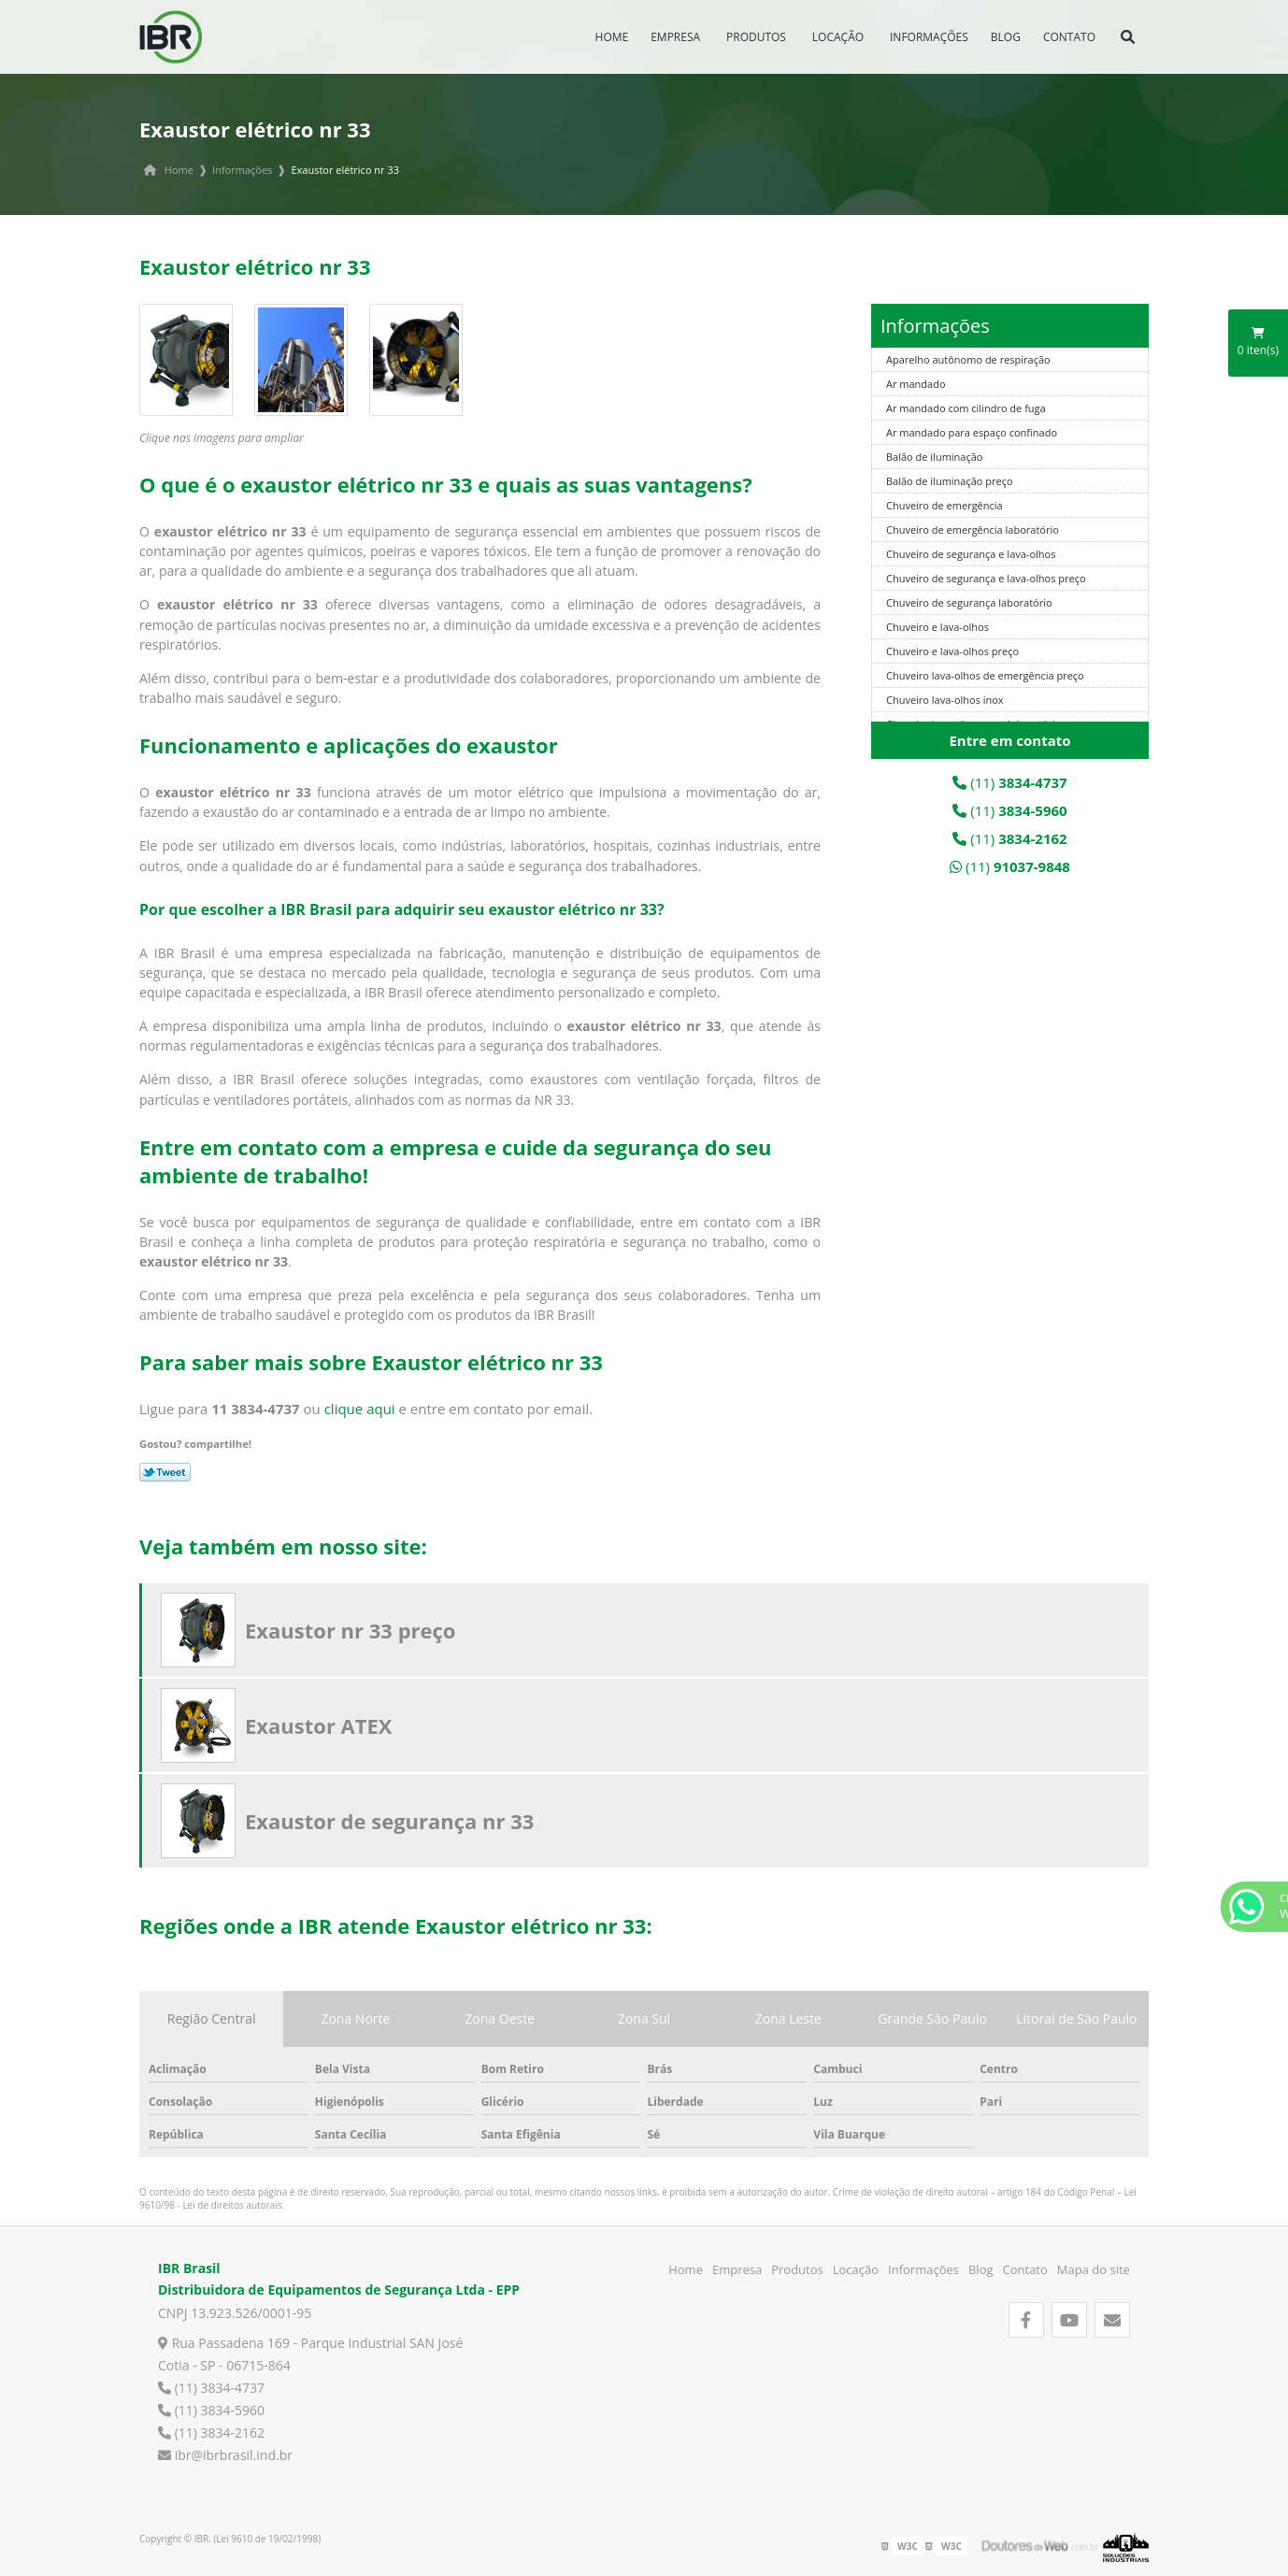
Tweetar (165, 1472)
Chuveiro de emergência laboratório (972, 529)
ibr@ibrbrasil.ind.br (225, 2455)
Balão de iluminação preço (949, 481)
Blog (1006, 37)
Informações (929, 37)
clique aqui (359, 1408)
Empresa (675, 37)
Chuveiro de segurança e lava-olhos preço (986, 578)
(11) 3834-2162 (211, 2432)
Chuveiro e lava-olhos (937, 627)
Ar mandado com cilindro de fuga (966, 408)
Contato (1069, 37)
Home (612, 37)
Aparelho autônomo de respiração (968, 359)
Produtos (756, 37)
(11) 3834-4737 (211, 2388)
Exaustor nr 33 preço (350, 1630)
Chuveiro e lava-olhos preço (952, 651)
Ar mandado (916, 384)
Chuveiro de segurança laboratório (969, 602)
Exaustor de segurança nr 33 (389, 1821)
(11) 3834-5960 (211, 2410)
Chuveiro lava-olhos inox (945, 700)
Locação (838, 37)
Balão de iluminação (934, 457)
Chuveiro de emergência (944, 505)
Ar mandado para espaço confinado (971, 432)
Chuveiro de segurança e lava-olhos (970, 554)
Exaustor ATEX (319, 1725)
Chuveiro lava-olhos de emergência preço (985, 675)
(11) (1009, 782)
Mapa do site (1093, 2269)
